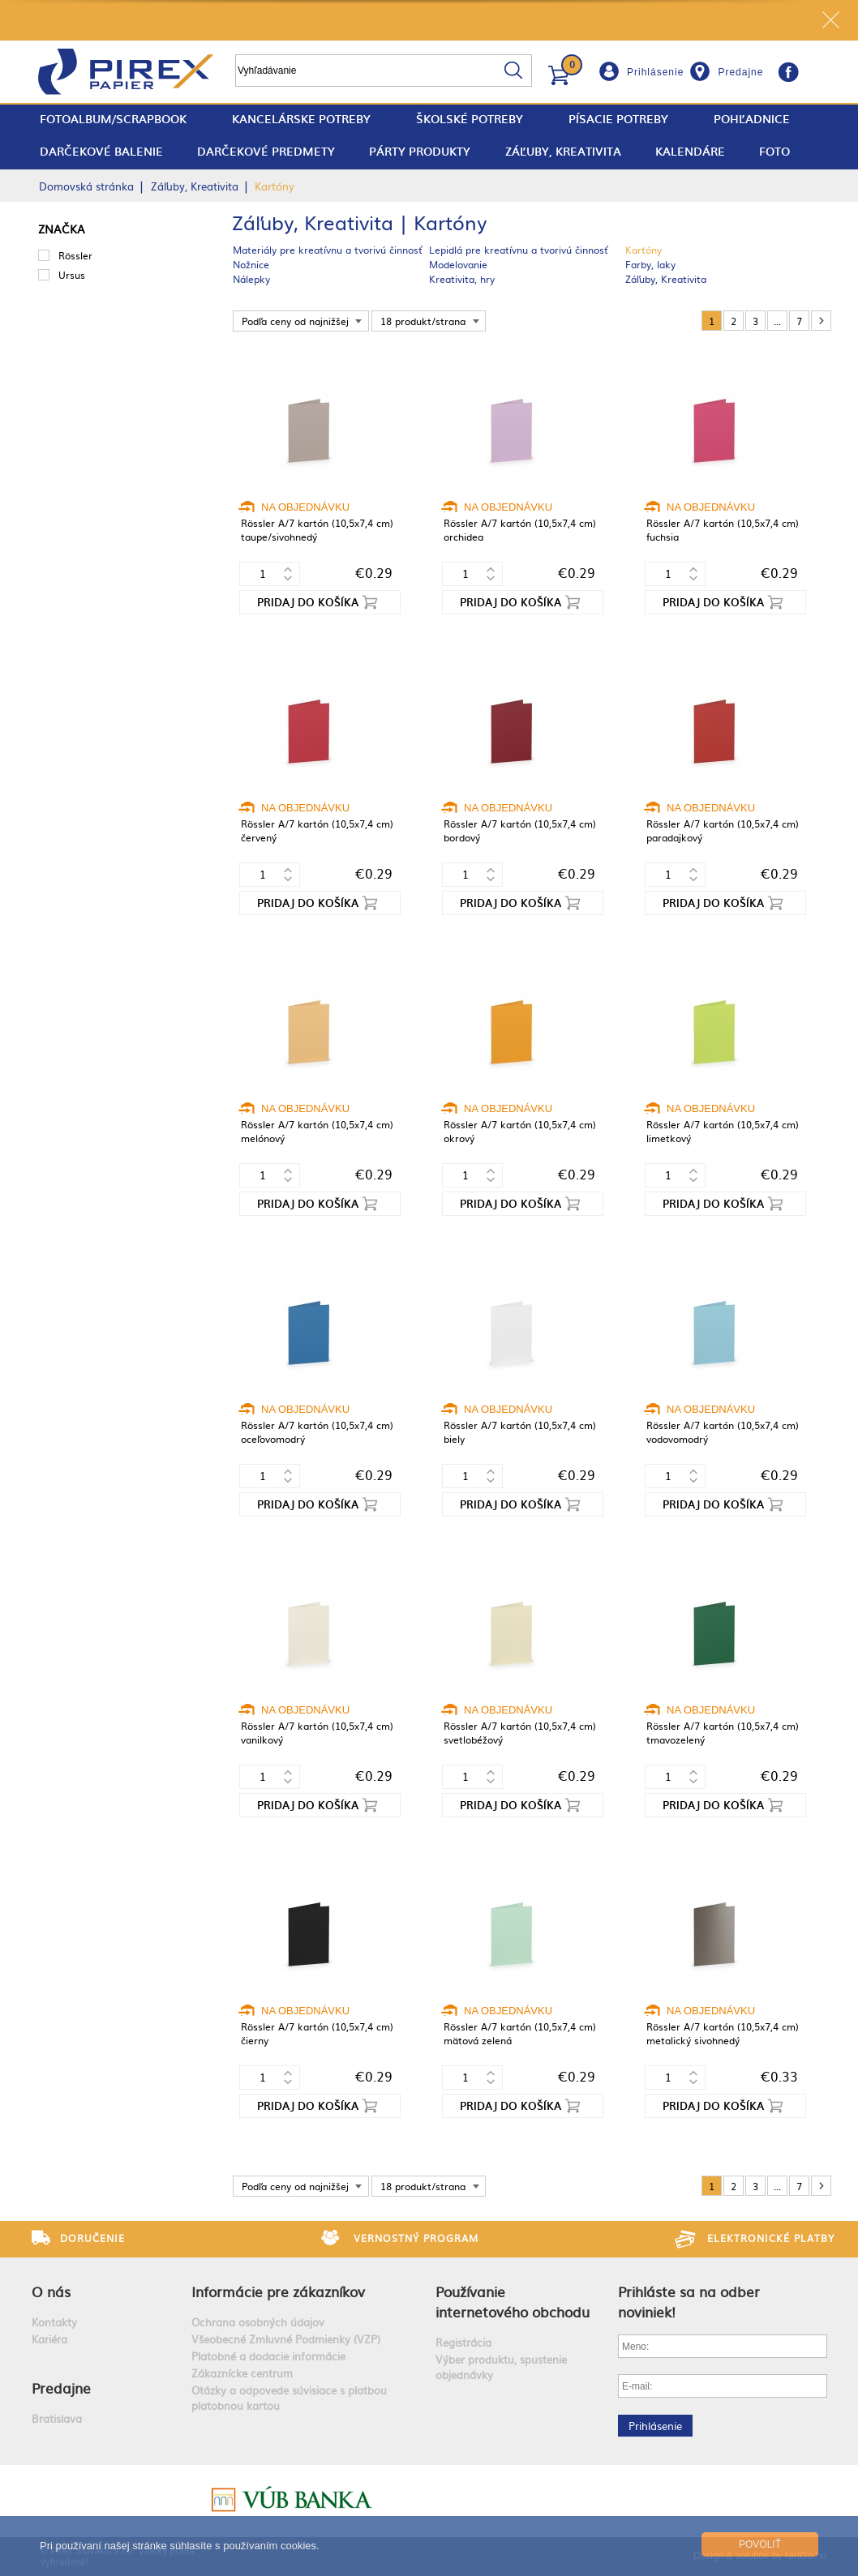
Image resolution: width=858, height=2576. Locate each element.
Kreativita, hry (462, 279)
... (777, 321)
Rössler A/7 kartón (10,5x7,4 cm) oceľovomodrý (317, 1432)
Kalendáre (690, 151)
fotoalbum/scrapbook (113, 118)
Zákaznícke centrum (242, 2373)
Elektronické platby (770, 2238)
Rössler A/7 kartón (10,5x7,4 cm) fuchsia (722, 530)
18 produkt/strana (422, 321)
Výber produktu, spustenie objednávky (501, 2366)
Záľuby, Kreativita (563, 151)
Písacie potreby (618, 118)
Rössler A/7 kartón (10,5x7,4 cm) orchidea (520, 530)
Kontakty (54, 2322)
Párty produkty (419, 151)
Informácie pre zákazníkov (278, 2291)
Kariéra (49, 2339)
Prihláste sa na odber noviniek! (689, 2301)
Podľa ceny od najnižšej (295, 321)
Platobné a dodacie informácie (268, 2356)
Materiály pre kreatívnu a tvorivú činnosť (328, 249)
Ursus (71, 274)
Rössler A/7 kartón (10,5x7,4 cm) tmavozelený (722, 1732)
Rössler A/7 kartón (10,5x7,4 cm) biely (520, 1432)
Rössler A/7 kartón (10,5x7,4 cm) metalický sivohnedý (722, 2033)
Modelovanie (458, 264)
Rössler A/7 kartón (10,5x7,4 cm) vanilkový (317, 1732)
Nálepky (251, 279)
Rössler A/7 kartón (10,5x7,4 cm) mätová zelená (520, 2033)
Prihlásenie (655, 72)
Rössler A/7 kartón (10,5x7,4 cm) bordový (520, 830)
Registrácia (463, 2342)
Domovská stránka (86, 186)
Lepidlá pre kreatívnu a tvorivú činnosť (518, 249)
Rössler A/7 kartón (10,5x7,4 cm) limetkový (722, 1131)
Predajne (740, 72)
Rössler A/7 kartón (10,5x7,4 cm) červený (317, 830)
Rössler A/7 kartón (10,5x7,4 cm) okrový (520, 1131)
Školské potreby (469, 118)
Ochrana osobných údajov (257, 2322)
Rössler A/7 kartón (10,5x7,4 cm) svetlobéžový (520, 1732)
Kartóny (643, 249)
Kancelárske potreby (301, 118)
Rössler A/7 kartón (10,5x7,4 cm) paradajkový (722, 830)
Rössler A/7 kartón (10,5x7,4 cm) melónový (317, 1131)
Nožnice (251, 264)
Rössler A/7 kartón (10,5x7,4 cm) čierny (317, 2033)
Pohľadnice (752, 118)
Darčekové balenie (101, 151)
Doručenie (92, 2238)
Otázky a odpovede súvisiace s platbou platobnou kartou (289, 2397)
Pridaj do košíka (307, 602)
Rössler (75, 255)
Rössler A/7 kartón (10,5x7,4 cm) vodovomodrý (722, 1432)
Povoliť (760, 2544)
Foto (774, 151)
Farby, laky (650, 264)
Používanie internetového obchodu (512, 2301)
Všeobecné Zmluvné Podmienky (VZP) (285, 2339)
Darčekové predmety (266, 151)
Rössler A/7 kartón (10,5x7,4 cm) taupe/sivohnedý (317, 530)
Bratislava (57, 2418)
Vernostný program (416, 2238)
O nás (51, 2291)
